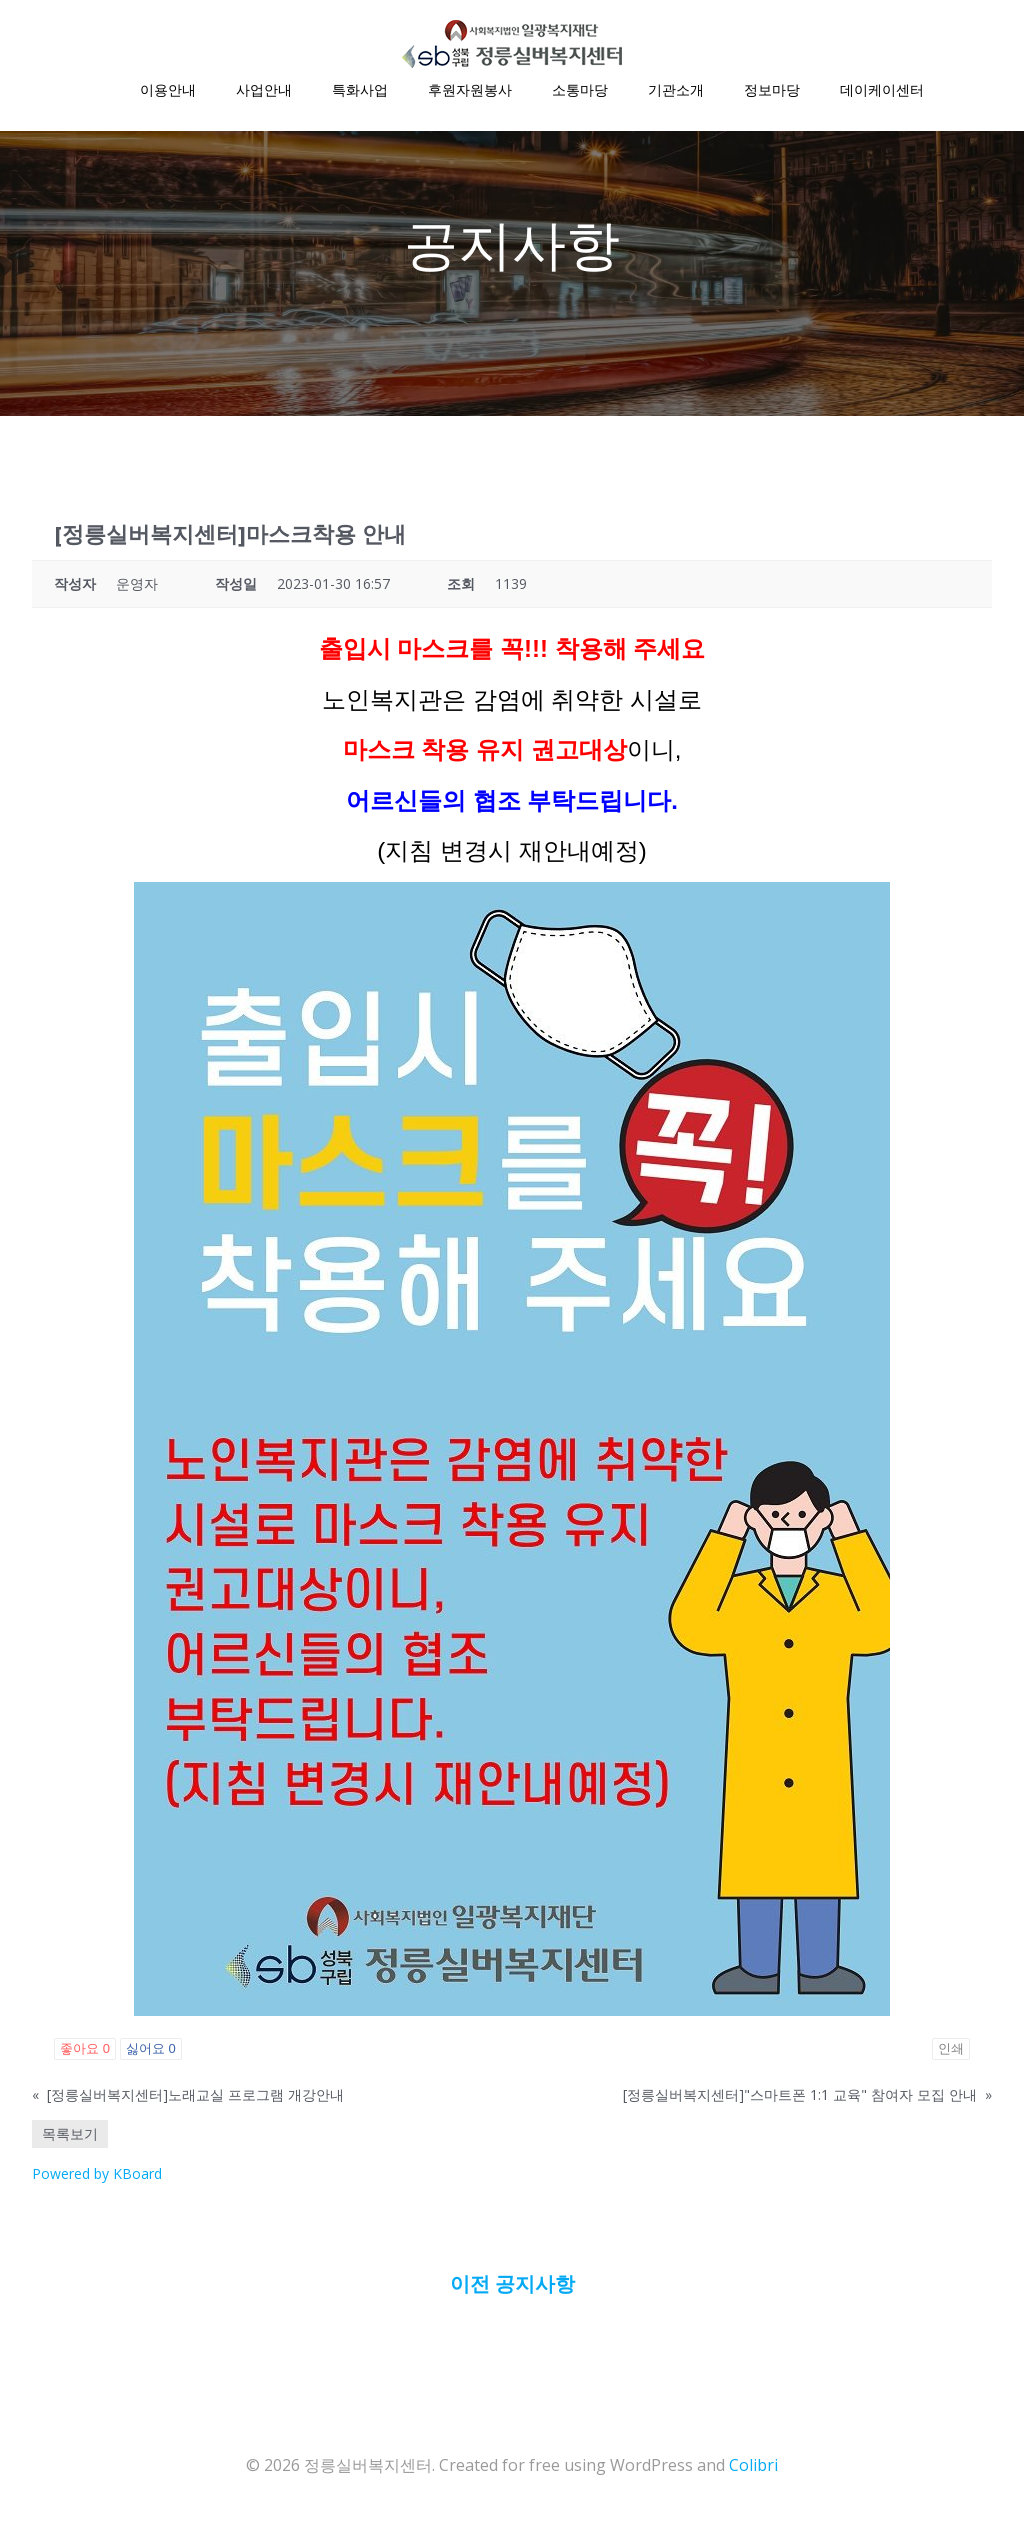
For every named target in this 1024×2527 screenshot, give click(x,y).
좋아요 (85, 2051)
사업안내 (264, 90)
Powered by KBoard (97, 2176)
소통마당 (580, 90)
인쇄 (951, 2051)
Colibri (753, 2467)
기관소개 (676, 90)
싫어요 (151, 2051)
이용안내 (168, 90)
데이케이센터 (882, 90)
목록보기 (70, 2136)
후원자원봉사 (470, 90)
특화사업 (360, 90)
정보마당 (772, 90)
